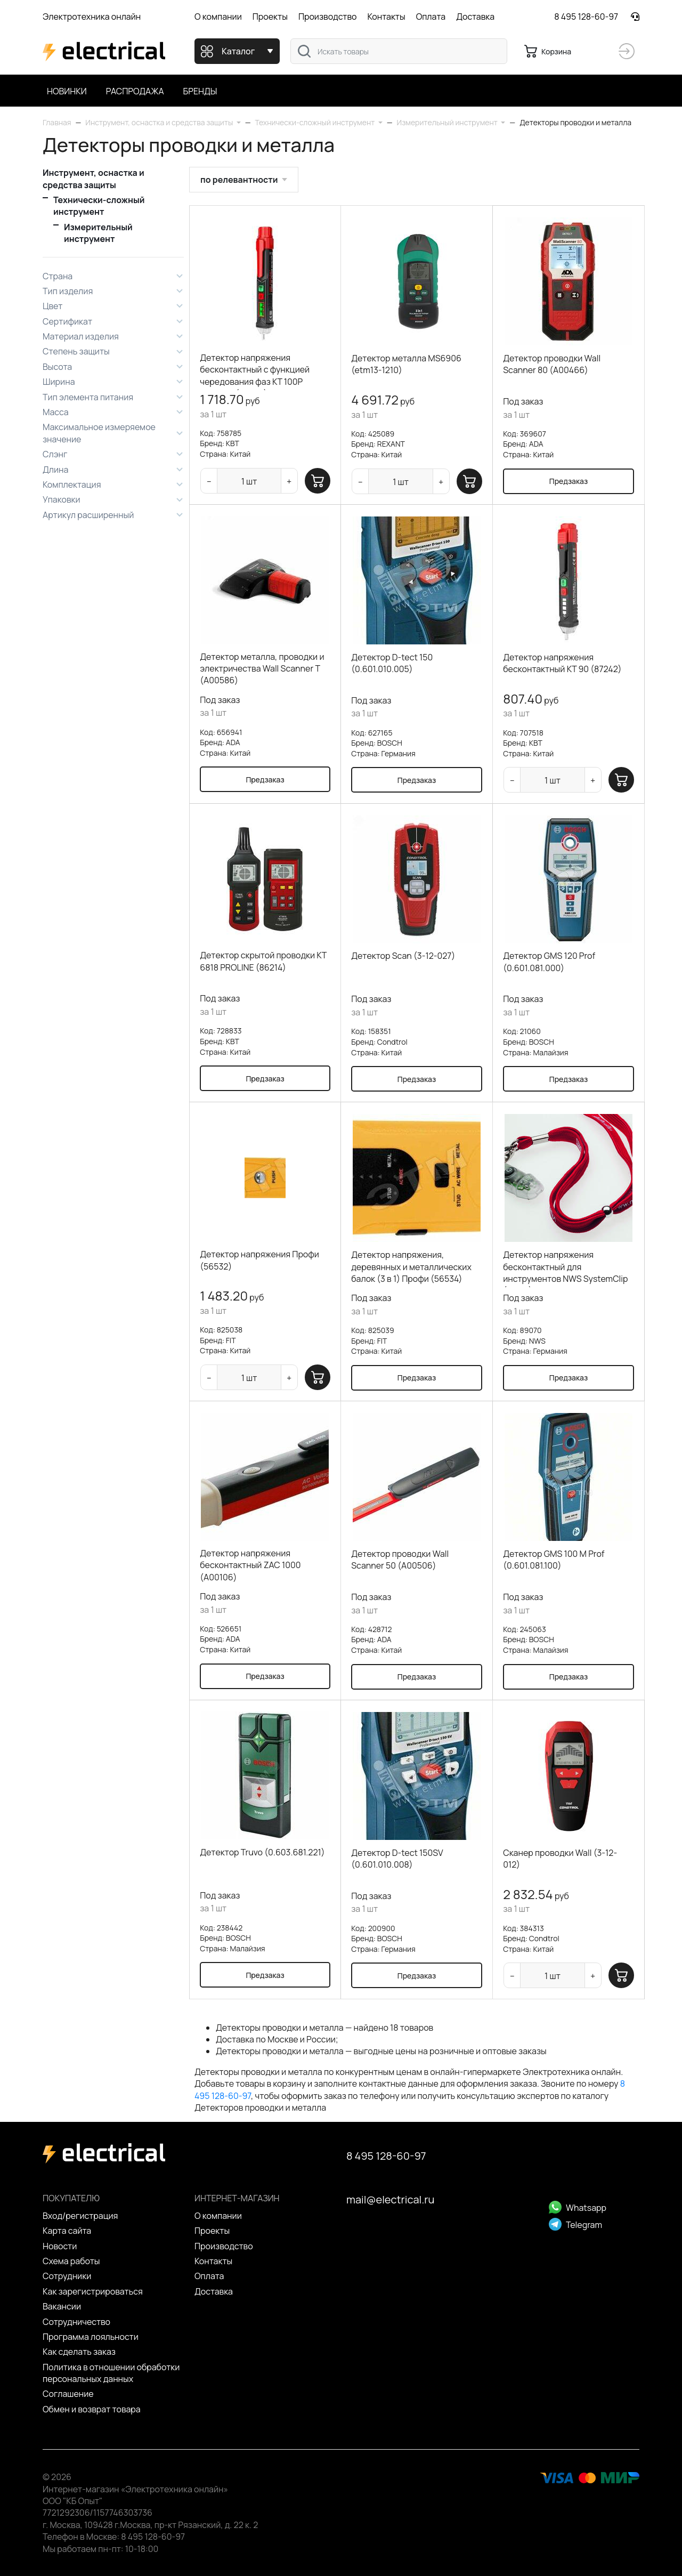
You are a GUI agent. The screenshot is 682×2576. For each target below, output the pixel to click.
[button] (162, 122)
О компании (218, 16)
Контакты (386, 16)
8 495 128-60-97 (586, 16)
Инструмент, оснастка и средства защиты (93, 178)
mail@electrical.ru (390, 2199)
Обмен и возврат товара (92, 2409)
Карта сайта (67, 2230)
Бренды (200, 91)
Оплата (430, 16)
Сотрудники (67, 2276)
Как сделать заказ (79, 2351)
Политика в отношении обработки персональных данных (111, 2373)
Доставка (475, 16)
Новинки (67, 91)
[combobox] (398, 51)
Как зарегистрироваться (93, 2291)
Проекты (270, 16)
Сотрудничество (76, 2322)
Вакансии (62, 2306)
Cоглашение (68, 2394)
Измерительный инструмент (98, 233)
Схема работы (71, 2261)
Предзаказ (568, 480)
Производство (327, 16)
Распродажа (135, 91)
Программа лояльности (91, 2337)
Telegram (575, 2225)
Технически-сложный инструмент (99, 205)
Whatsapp (577, 2208)
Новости (60, 2246)
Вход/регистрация (80, 2216)
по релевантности (239, 179)
